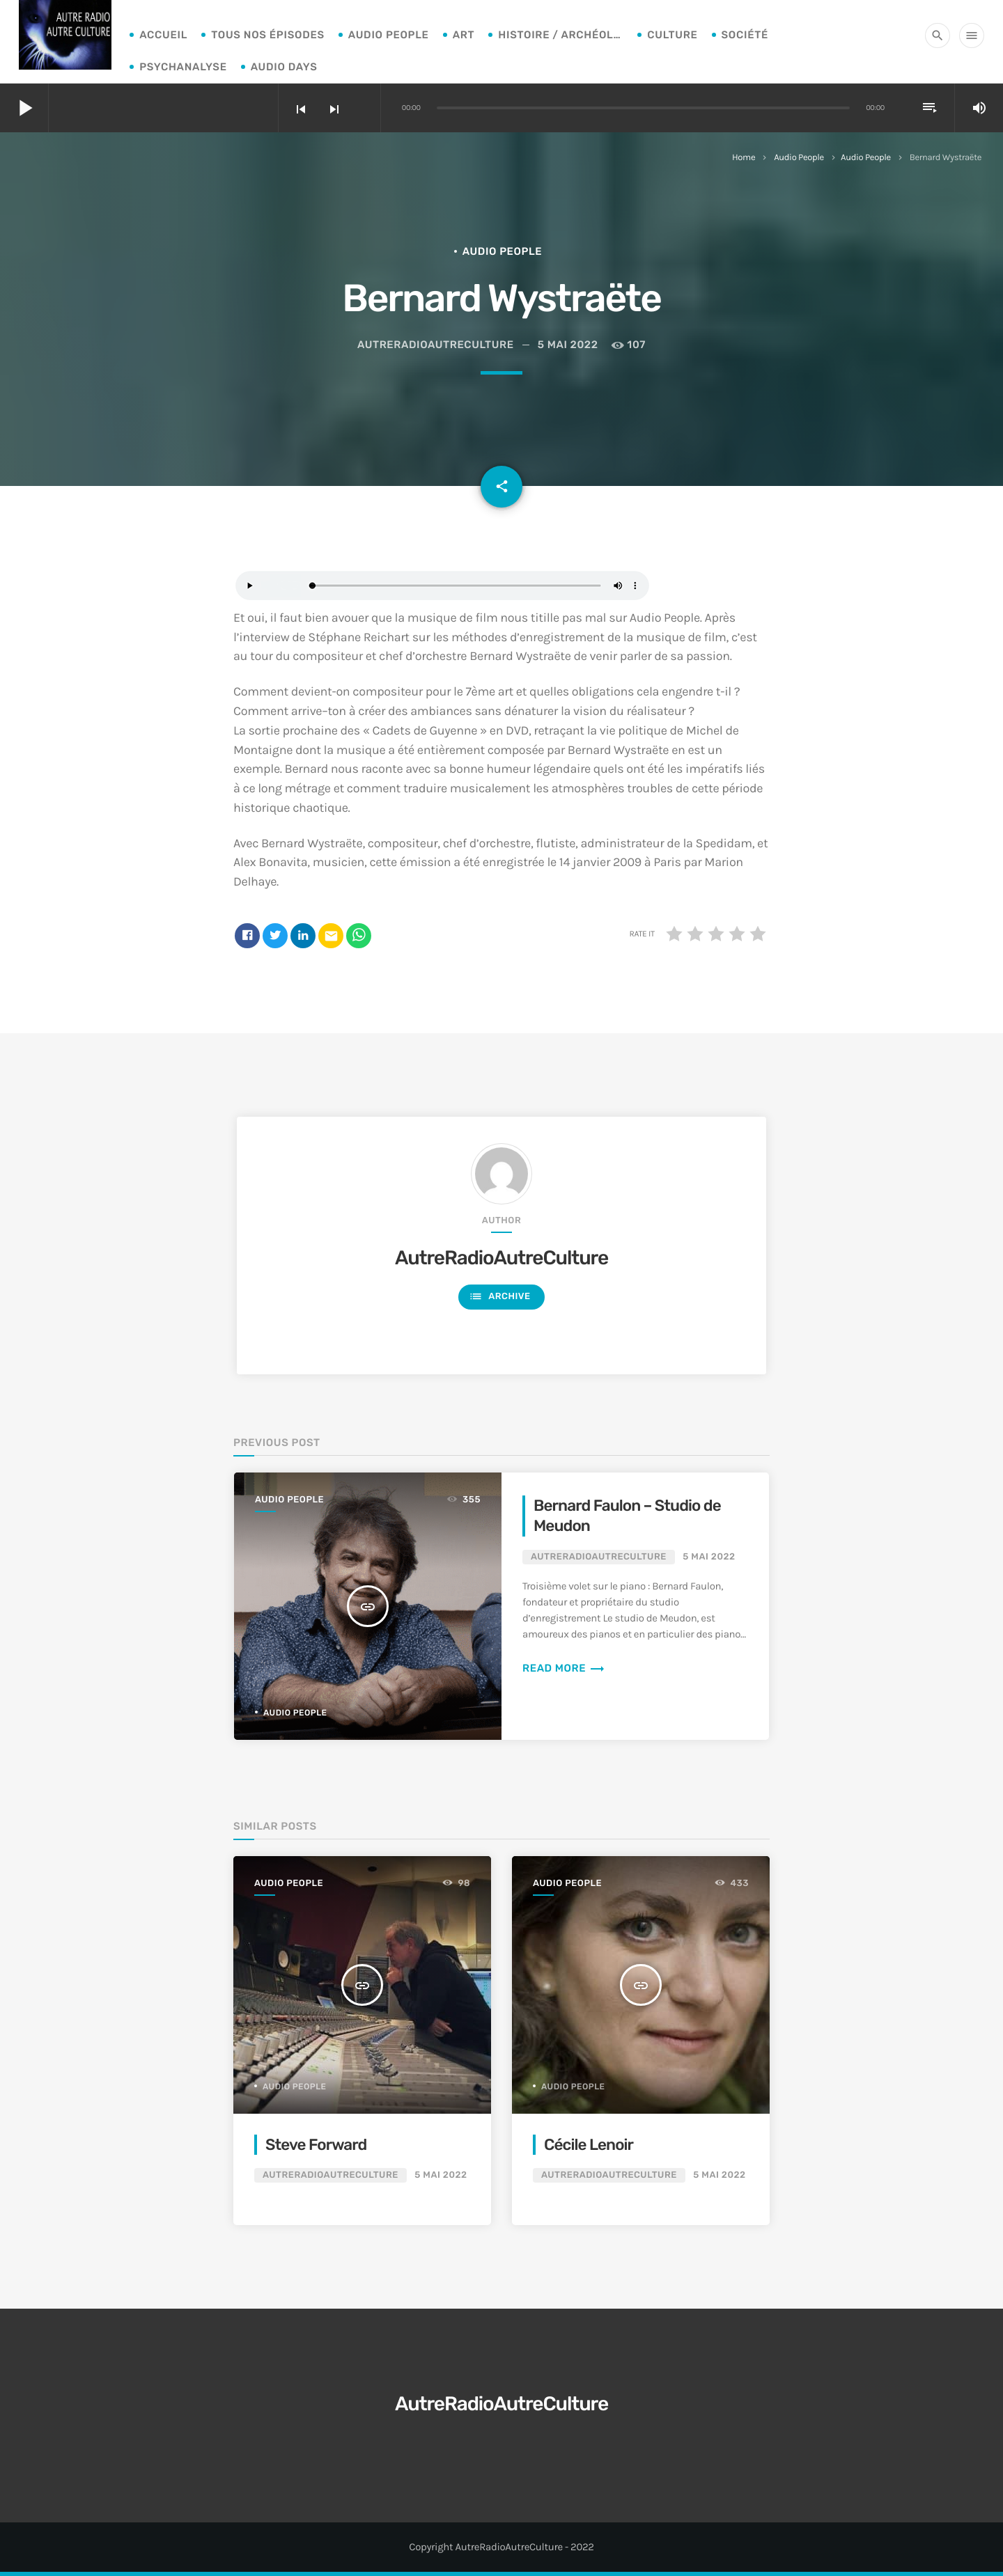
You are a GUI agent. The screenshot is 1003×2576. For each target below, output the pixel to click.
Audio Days (284, 67)
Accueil (163, 35)
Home (743, 157)
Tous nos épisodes (268, 35)
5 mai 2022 (568, 344)
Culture (672, 35)
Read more (563, 1668)
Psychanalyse (183, 67)
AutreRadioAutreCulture (501, 1258)
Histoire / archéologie (560, 35)
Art (464, 35)
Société (745, 35)
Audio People (388, 35)
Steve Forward (316, 2144)
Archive (499, 1297)
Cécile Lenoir (588, 2144)
